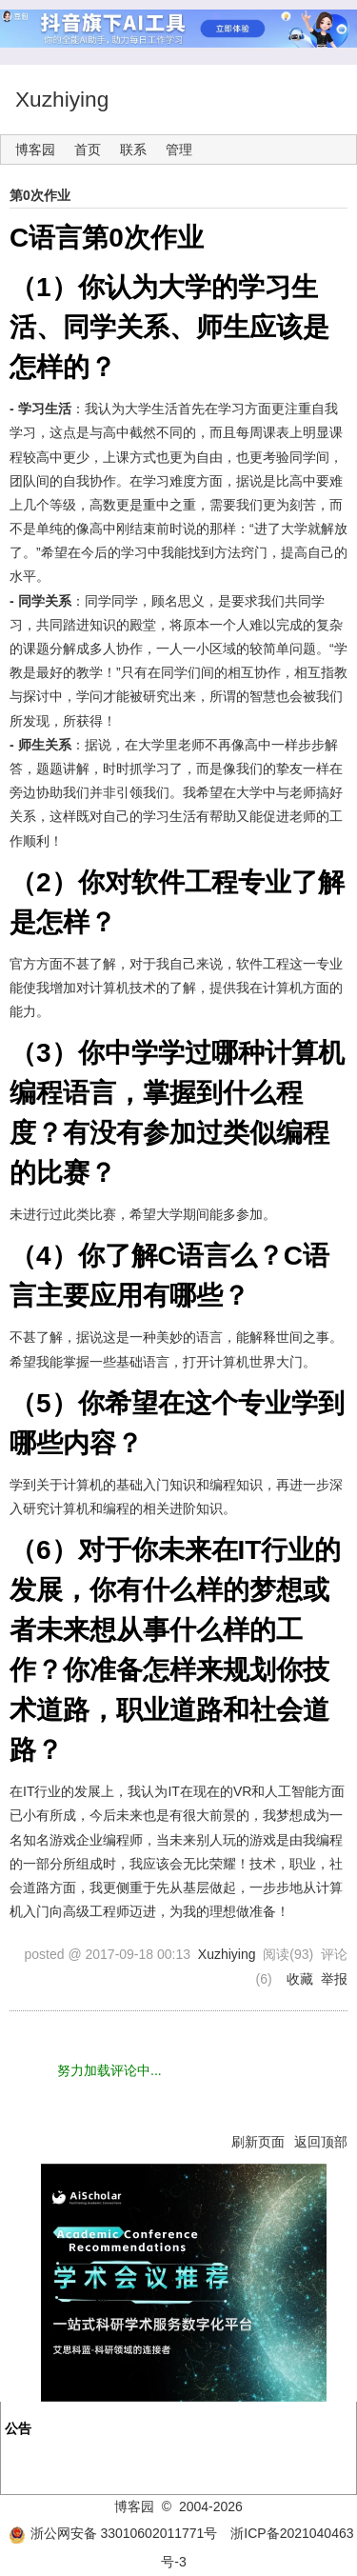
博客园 (35, 149)
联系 (133, 149)
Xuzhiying (62, 99)
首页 (87, 149)
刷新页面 (258, 2141)
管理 (179, 149)
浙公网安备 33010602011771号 (113, 2533)
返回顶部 (320, 2141)
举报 (334, 1979)
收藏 (300, 1979)
